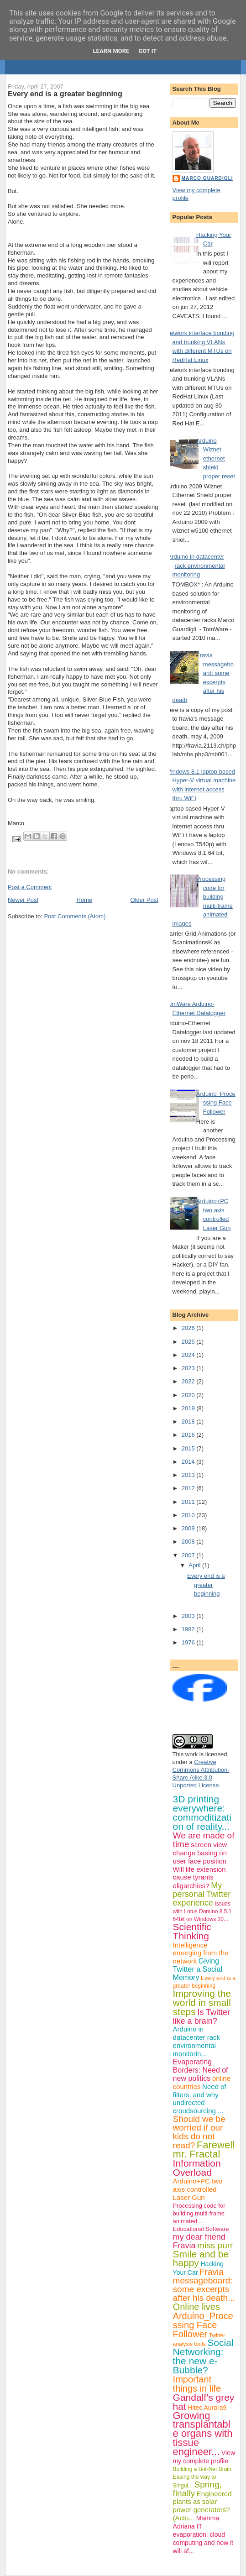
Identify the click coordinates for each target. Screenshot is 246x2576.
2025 (189, 1341)
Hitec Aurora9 (207, 2407)
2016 (189, 1434)
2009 (189, 1528)
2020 (189, 1395)
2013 (189, 1474)
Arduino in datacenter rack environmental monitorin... (196, 2041)
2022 (189, 1381)
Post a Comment (30, 887)
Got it (147, 50)
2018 (189, 1421)
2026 (189, 1328)
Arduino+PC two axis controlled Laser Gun (198, 2189)
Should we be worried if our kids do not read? (199, 2132)
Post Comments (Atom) (74, 916)
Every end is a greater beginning (65, 93)
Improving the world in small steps (202, 2002)
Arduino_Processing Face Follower (216, 1102)
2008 (189, 1541)
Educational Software (201, 2228)
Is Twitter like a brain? (201, 2017)
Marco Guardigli (207, 178)
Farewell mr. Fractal (204, 2149)
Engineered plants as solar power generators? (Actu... (202, 2506)
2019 (189, 1408)
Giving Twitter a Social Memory (197, 1969)
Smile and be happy (201, 2258)
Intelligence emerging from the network (201, 1953)
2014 (189, 1461)
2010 (189, 1515)
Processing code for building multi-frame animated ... (199, 2213)
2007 (189, 1555)
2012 (189, 1488)
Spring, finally (197, 2489)
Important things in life (197, 2383)
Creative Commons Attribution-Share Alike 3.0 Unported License (201, 1774)
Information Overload (197, 2168)
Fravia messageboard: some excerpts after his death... (204, 2285)
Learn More (111, 50)
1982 (189, 1629)
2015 (189, 1448)
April (195, 1565)
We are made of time (204, 1840)
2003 (189, 1616)
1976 (189, 1642)
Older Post (144, 899)
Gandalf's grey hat (204, 2402)
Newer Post (23, 899)
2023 (189, 1368)
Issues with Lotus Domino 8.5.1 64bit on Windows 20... (202, 1911)
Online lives (196, 2307)
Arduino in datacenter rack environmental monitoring (196, 565)
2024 (189, 1354)
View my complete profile (204, 2457)
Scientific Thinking (192, 1931)
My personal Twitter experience (202, 1894)
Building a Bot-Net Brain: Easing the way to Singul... (203, 2477)
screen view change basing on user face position (200, 1853)
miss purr (215, 2245)
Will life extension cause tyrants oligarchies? (199, 1877)
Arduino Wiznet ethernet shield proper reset (215, 458)
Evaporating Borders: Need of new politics (200, 2070)
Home (84, 899)
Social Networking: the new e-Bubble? (203, 2356)
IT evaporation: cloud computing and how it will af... (203, 2539)
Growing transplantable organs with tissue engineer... (203, 2434)
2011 (189, 1501)
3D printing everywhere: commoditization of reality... (202, 1813)
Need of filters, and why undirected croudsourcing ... (199, 2099)
